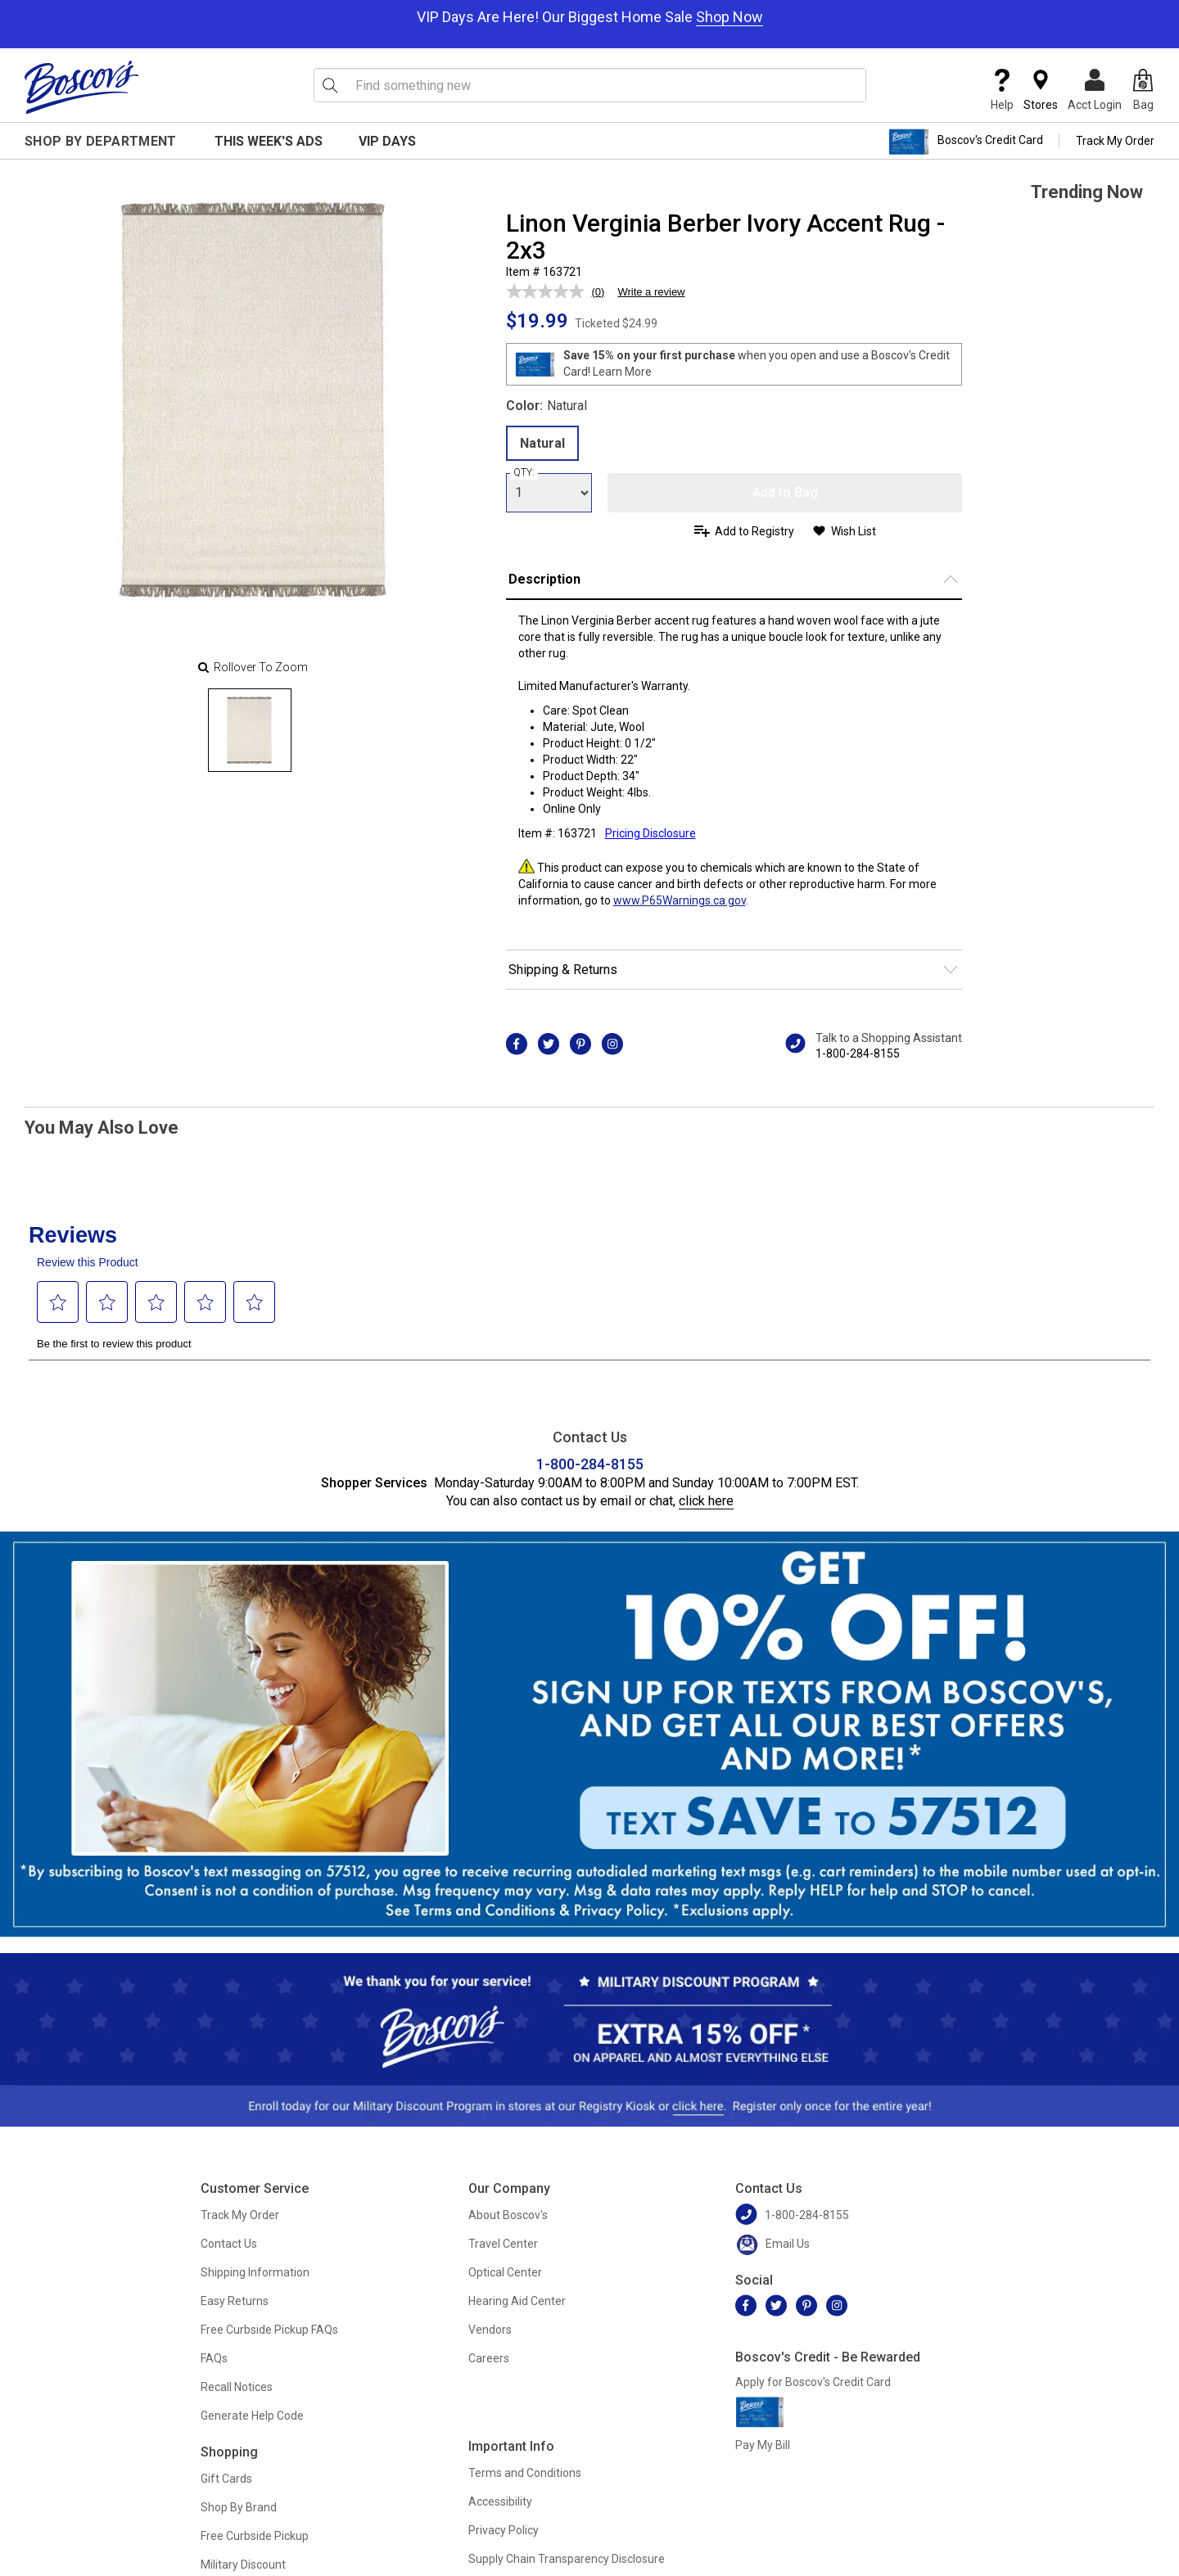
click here (706, 1501)
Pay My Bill (762, 2445)
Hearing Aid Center (517, 2301)
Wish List (853, 531)
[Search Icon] (330, 85)
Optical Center (505, 2272)
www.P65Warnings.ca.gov (679, 900)
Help (1002, 90)
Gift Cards (226, 2478)
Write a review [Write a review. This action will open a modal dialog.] (650, 292)
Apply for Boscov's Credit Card (813, 2382)
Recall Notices (237, 2386)
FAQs (214, 2358)
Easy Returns (235, 2301)
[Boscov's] (82, 86)
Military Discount (243, 2564)
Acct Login (1095, 90)
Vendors (490, 2329)
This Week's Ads (269, 141)
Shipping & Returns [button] (562, 969)
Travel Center (503, 2243)
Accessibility (500, 2501)
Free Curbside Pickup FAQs (269, 2329)
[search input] (589, 85)
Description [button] (544, 579)
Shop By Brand (239, 2507)
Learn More (622, 371)
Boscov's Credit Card (965, 141)
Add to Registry (754, 531)
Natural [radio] (542, 443)
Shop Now (729, 16)
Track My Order (1115, 140)
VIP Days (387, 141)
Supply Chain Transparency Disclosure (566, 2558)
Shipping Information (255, 2272)
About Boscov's (508, 2215)
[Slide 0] (250, 730)
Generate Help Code (252, 2415)
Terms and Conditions (524, 2472)
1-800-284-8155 (857, 1053)
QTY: (524, 472)
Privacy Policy (503, 2530)
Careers (488, 2358)
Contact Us (229, 2243)
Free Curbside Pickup (255, 2535)
